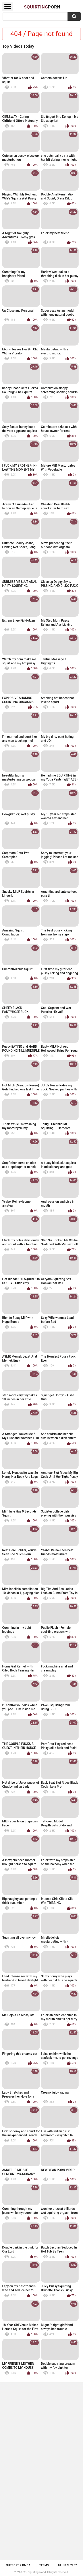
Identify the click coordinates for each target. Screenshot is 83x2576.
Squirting (42, 7)
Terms (44, 2565)
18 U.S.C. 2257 (67, 2565)
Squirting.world (37, 2572)
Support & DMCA (18, 2565)
